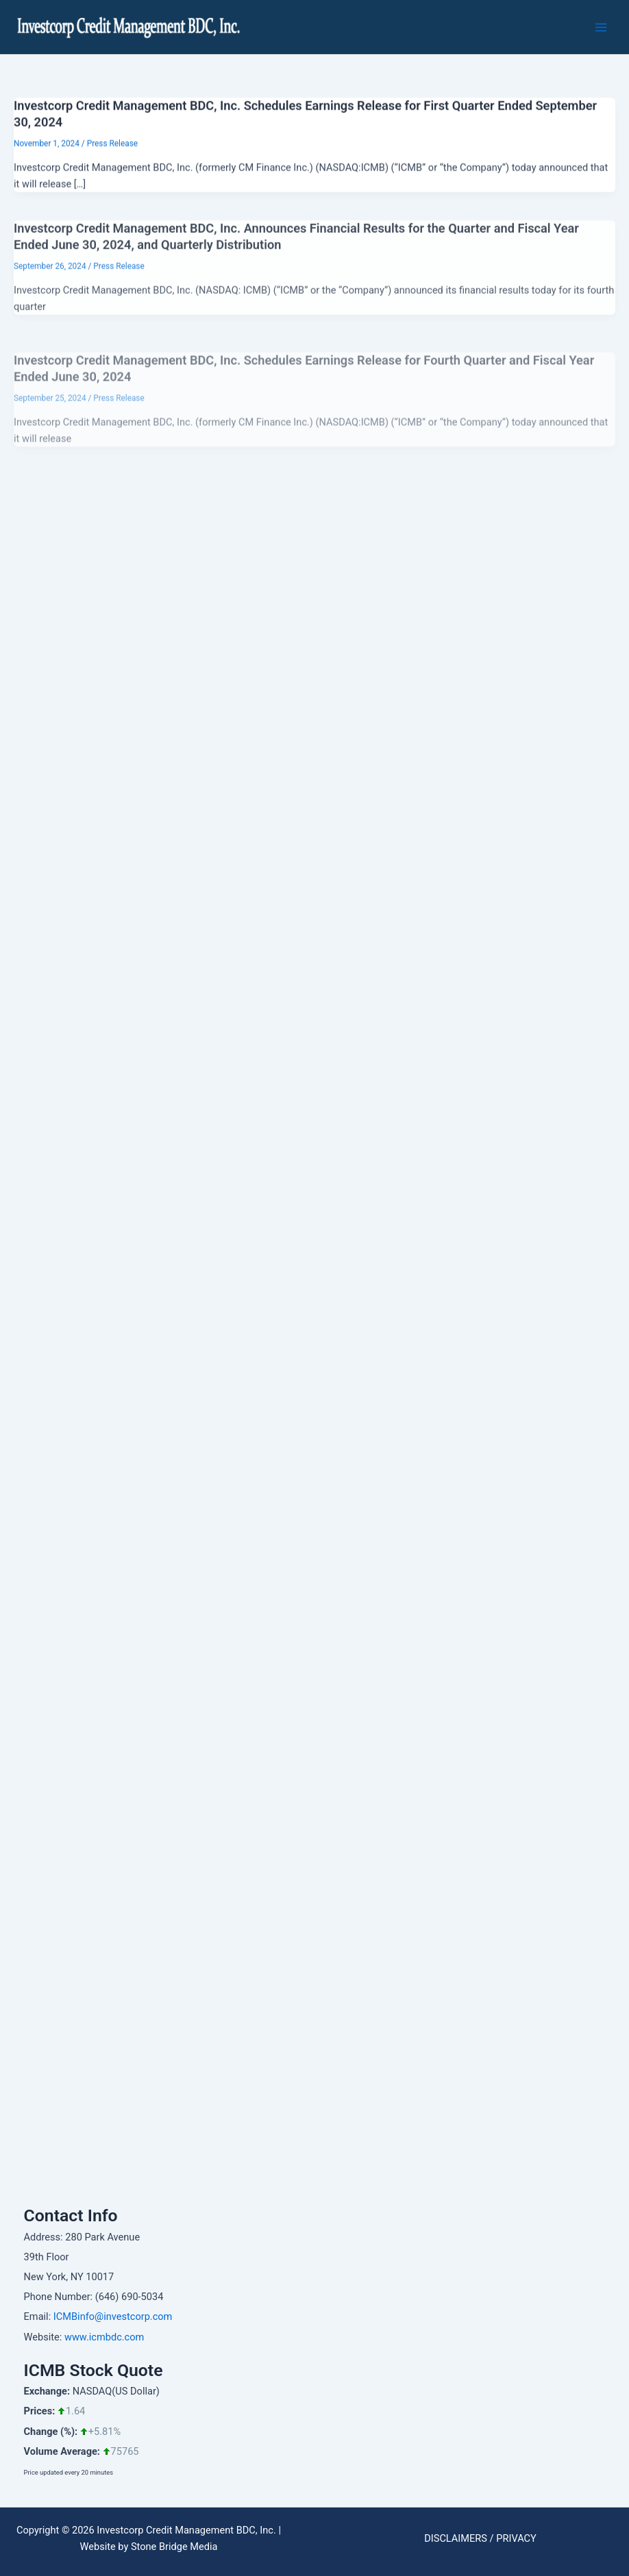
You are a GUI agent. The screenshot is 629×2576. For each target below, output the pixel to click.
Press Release (112, 148)
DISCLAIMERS (455, 2538)
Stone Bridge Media (174, 2546)
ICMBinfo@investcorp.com (113, 2316)
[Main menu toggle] (601, 27)
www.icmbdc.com (104, 2337)
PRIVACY (516, 2538)
